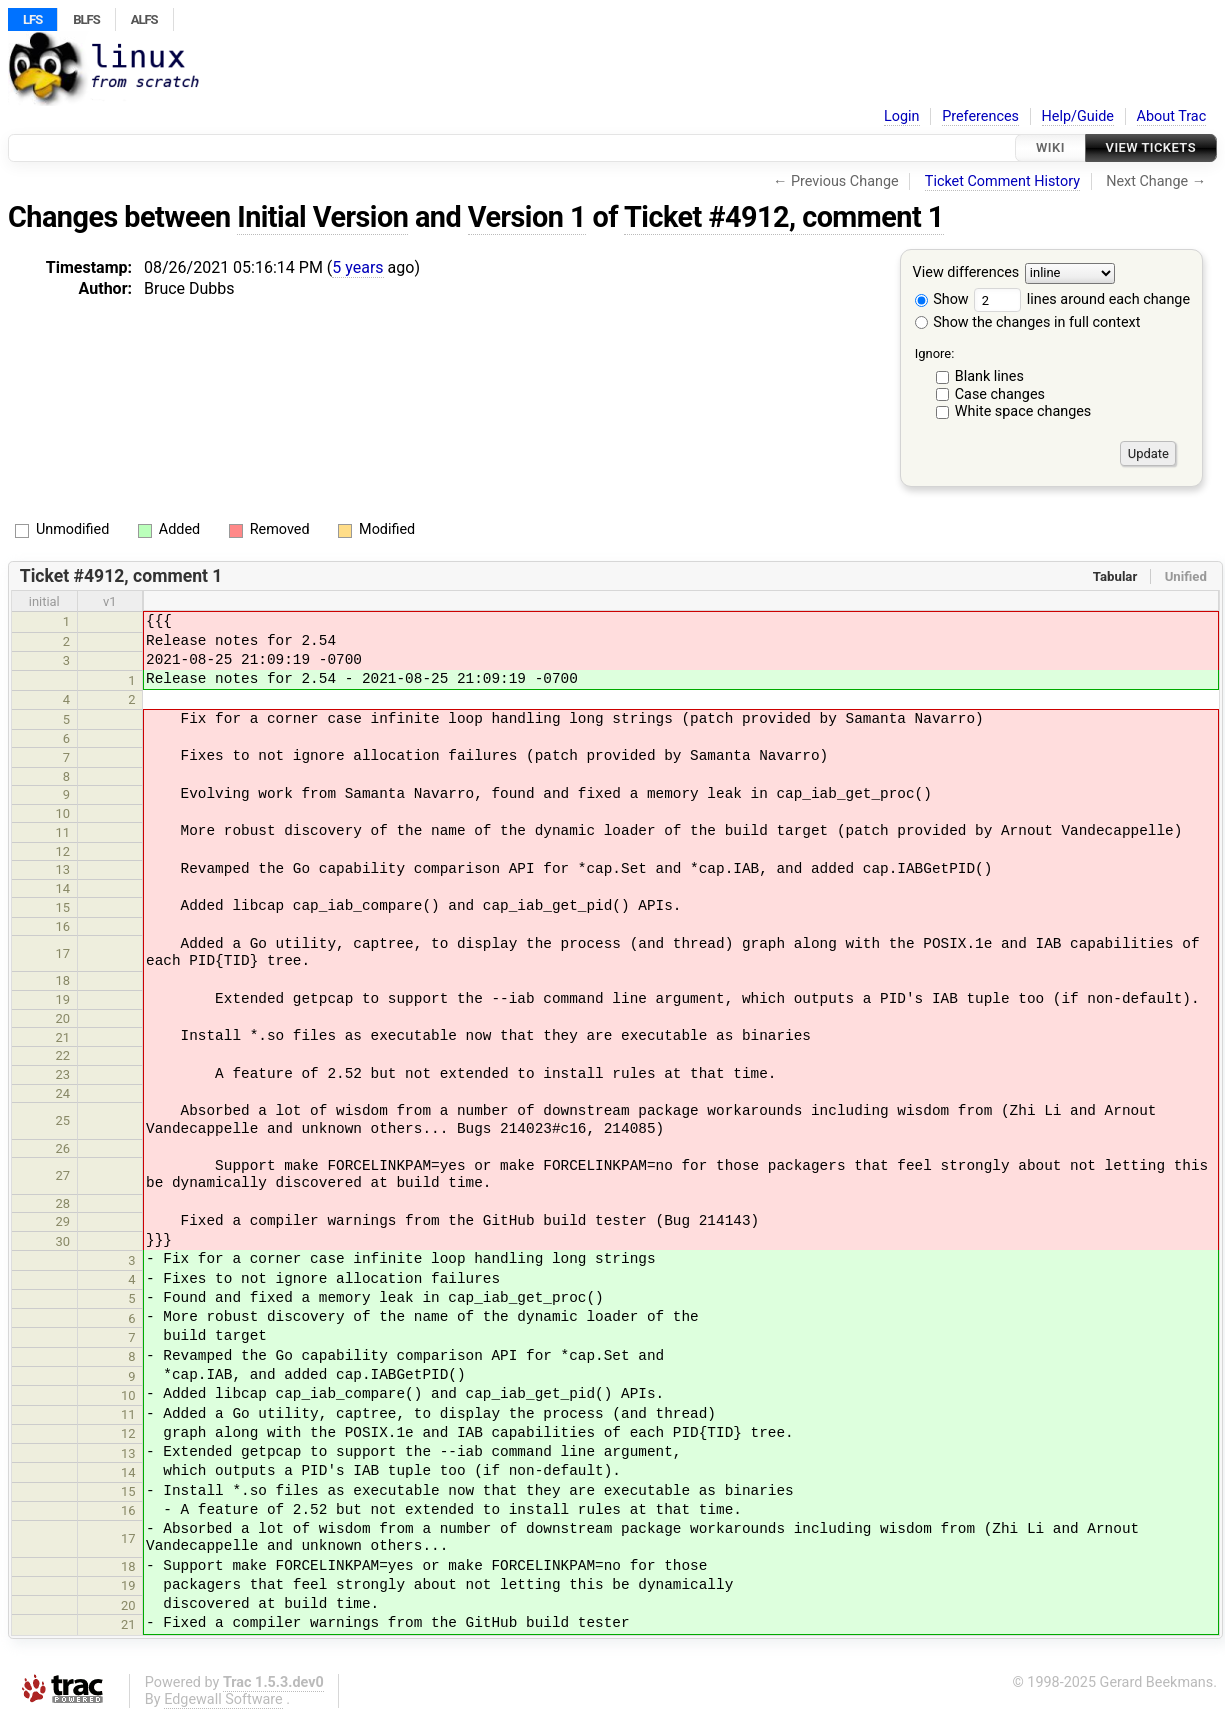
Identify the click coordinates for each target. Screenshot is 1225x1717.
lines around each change (1082, 299)
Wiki (1050, 147)
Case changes (1000, 394)
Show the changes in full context (1028, 322)
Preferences (980, 116)
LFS (32, 19)
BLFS (86, 19)
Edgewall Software (223, 1699)
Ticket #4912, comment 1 (784, 217)
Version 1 (527, 217)
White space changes (1023, 411)
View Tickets (1151, 147)
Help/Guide (1078, 116)
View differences (966, 273)
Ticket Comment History (1002, 181)
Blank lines (989, 376)
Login (902, 116)
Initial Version (322, 217)
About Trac (1172, 116)
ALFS (144, 19)
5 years (357, 267)
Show (942, 299)
